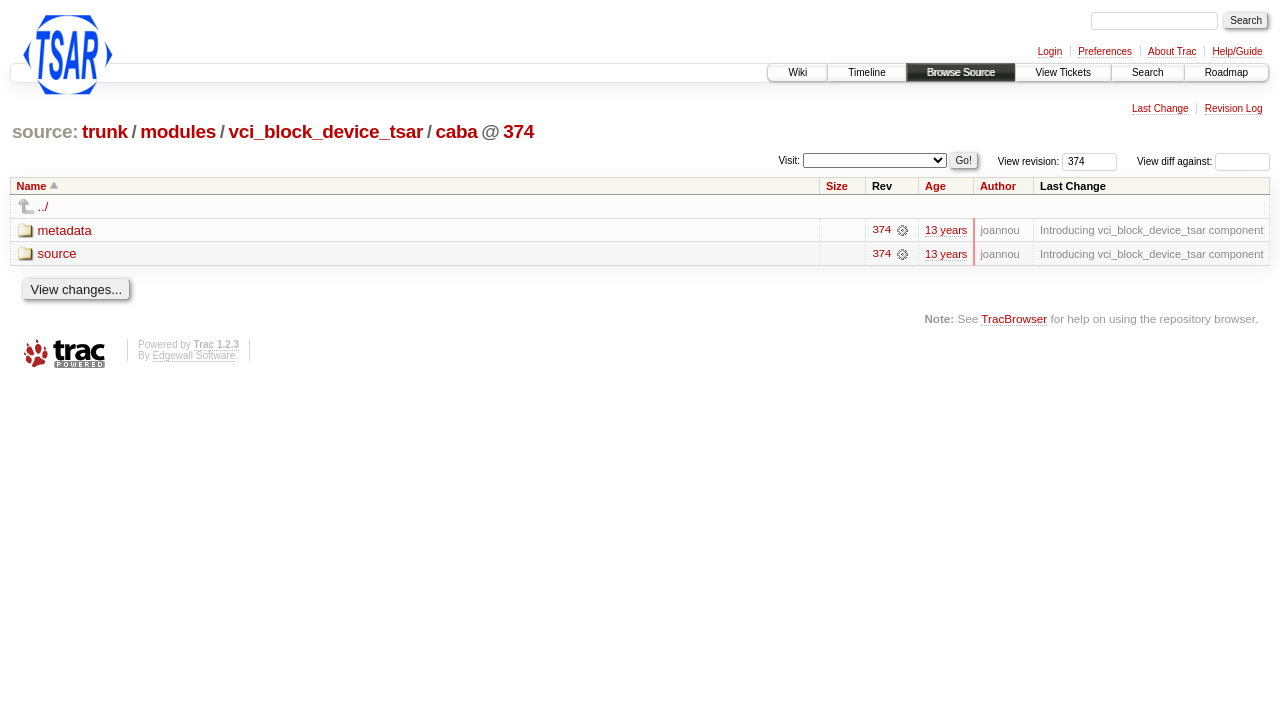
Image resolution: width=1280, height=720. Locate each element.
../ (43, 206)
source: (45, 131)
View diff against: (1203, 161)
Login (1050, 51)
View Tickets (1063, 72)
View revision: (1029, 161)
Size (837, 186)
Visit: (790, 160)
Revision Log (1234, 108)
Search (1148, 72)
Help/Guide (1237, 51)
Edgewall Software (193, 355)
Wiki (797, 72)
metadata (65, 230)
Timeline (866, 72)
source (57, 254)
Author (998, 186)
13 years (946, 230)
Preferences (1105, 51)
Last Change (1160, 108)
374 (518, 131)
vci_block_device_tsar (325, 131)
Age (935, 186)
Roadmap (1226, 72)
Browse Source (961, 72)
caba (457, 131)
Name (32, 186)
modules (178, 131)
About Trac (1172, 51)
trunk (105, 131)
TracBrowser (1014, 318)
